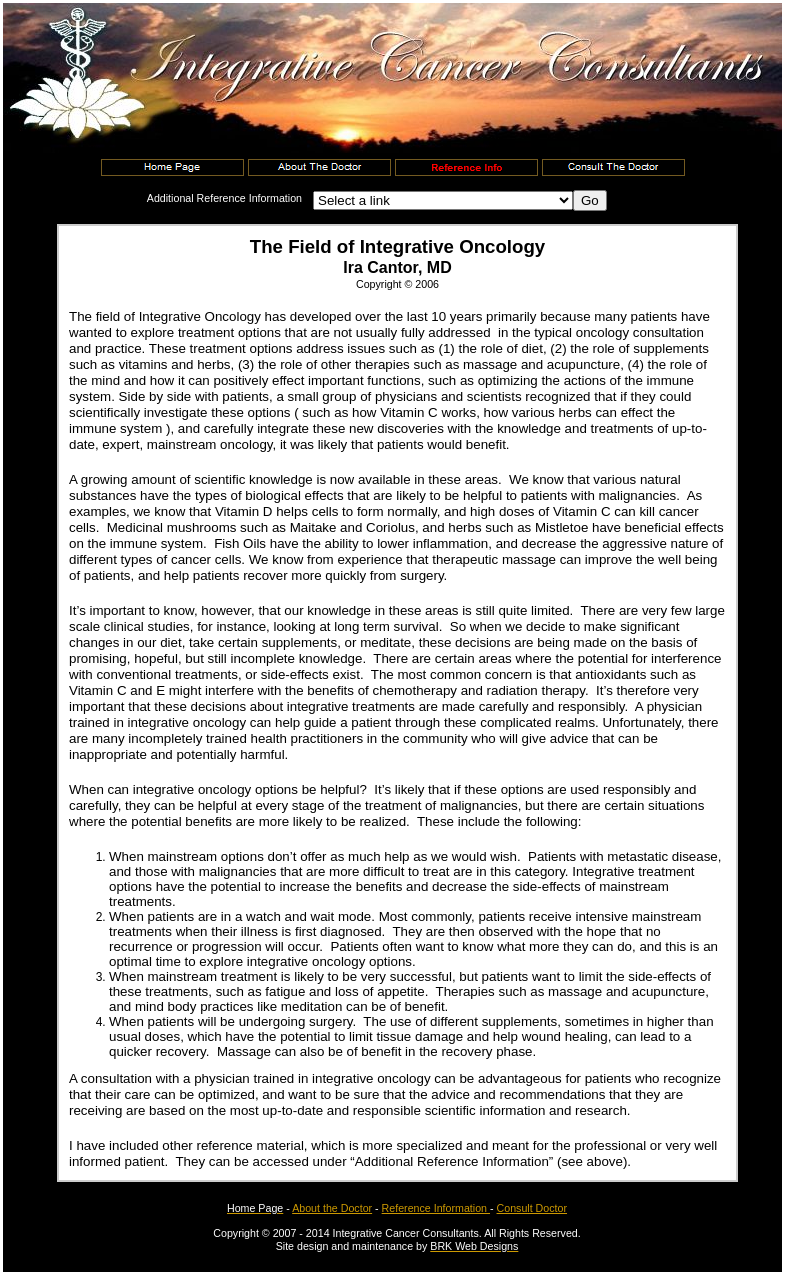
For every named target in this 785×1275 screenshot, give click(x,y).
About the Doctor (332, 1208)
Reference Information (436, 1208)
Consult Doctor (532, 1208)
